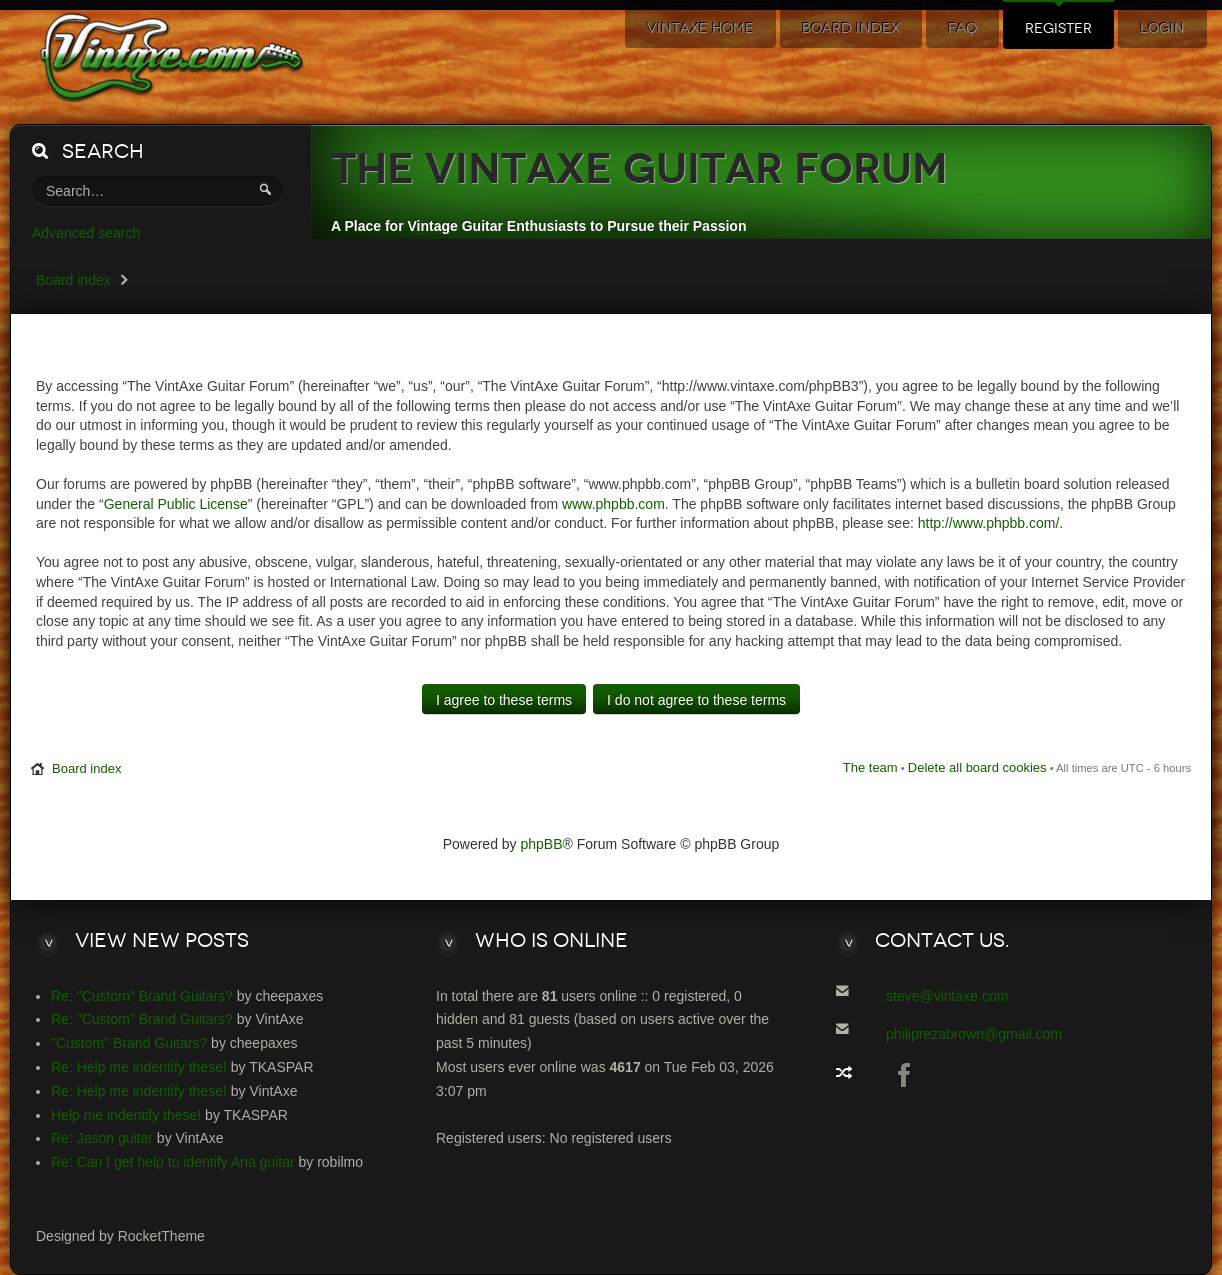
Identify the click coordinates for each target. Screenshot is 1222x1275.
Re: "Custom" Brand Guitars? (142, 996)
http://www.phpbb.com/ (989, 523)
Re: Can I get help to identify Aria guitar (173, 1162)
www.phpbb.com (613, 504)
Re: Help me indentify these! (139, 1067)
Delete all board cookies (977, 767)
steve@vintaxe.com (947, 996)
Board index (73, 280)
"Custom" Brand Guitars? (129, 1043)
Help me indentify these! (126, 1115)
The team (870, 767)
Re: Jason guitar (102, 1138)
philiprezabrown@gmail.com (974, 1034)
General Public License (176, 504)
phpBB (542, 844)
